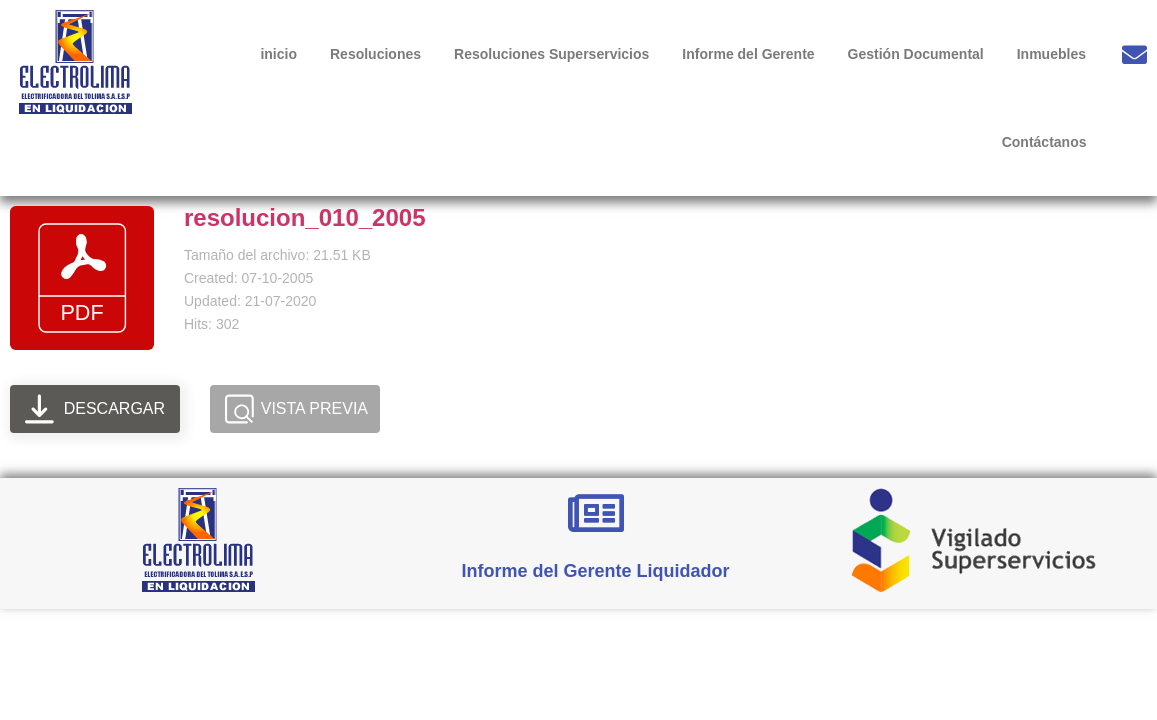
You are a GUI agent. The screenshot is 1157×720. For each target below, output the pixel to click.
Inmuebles (1051, 54)
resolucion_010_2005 (305, 217)
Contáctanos (1044, 142)
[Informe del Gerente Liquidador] (596, 513)
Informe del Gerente (748, 54)
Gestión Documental (916, 54)
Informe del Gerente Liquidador (596, 571)
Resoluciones (375, 54)
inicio (278, 54)
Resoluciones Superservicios (551, 54)
